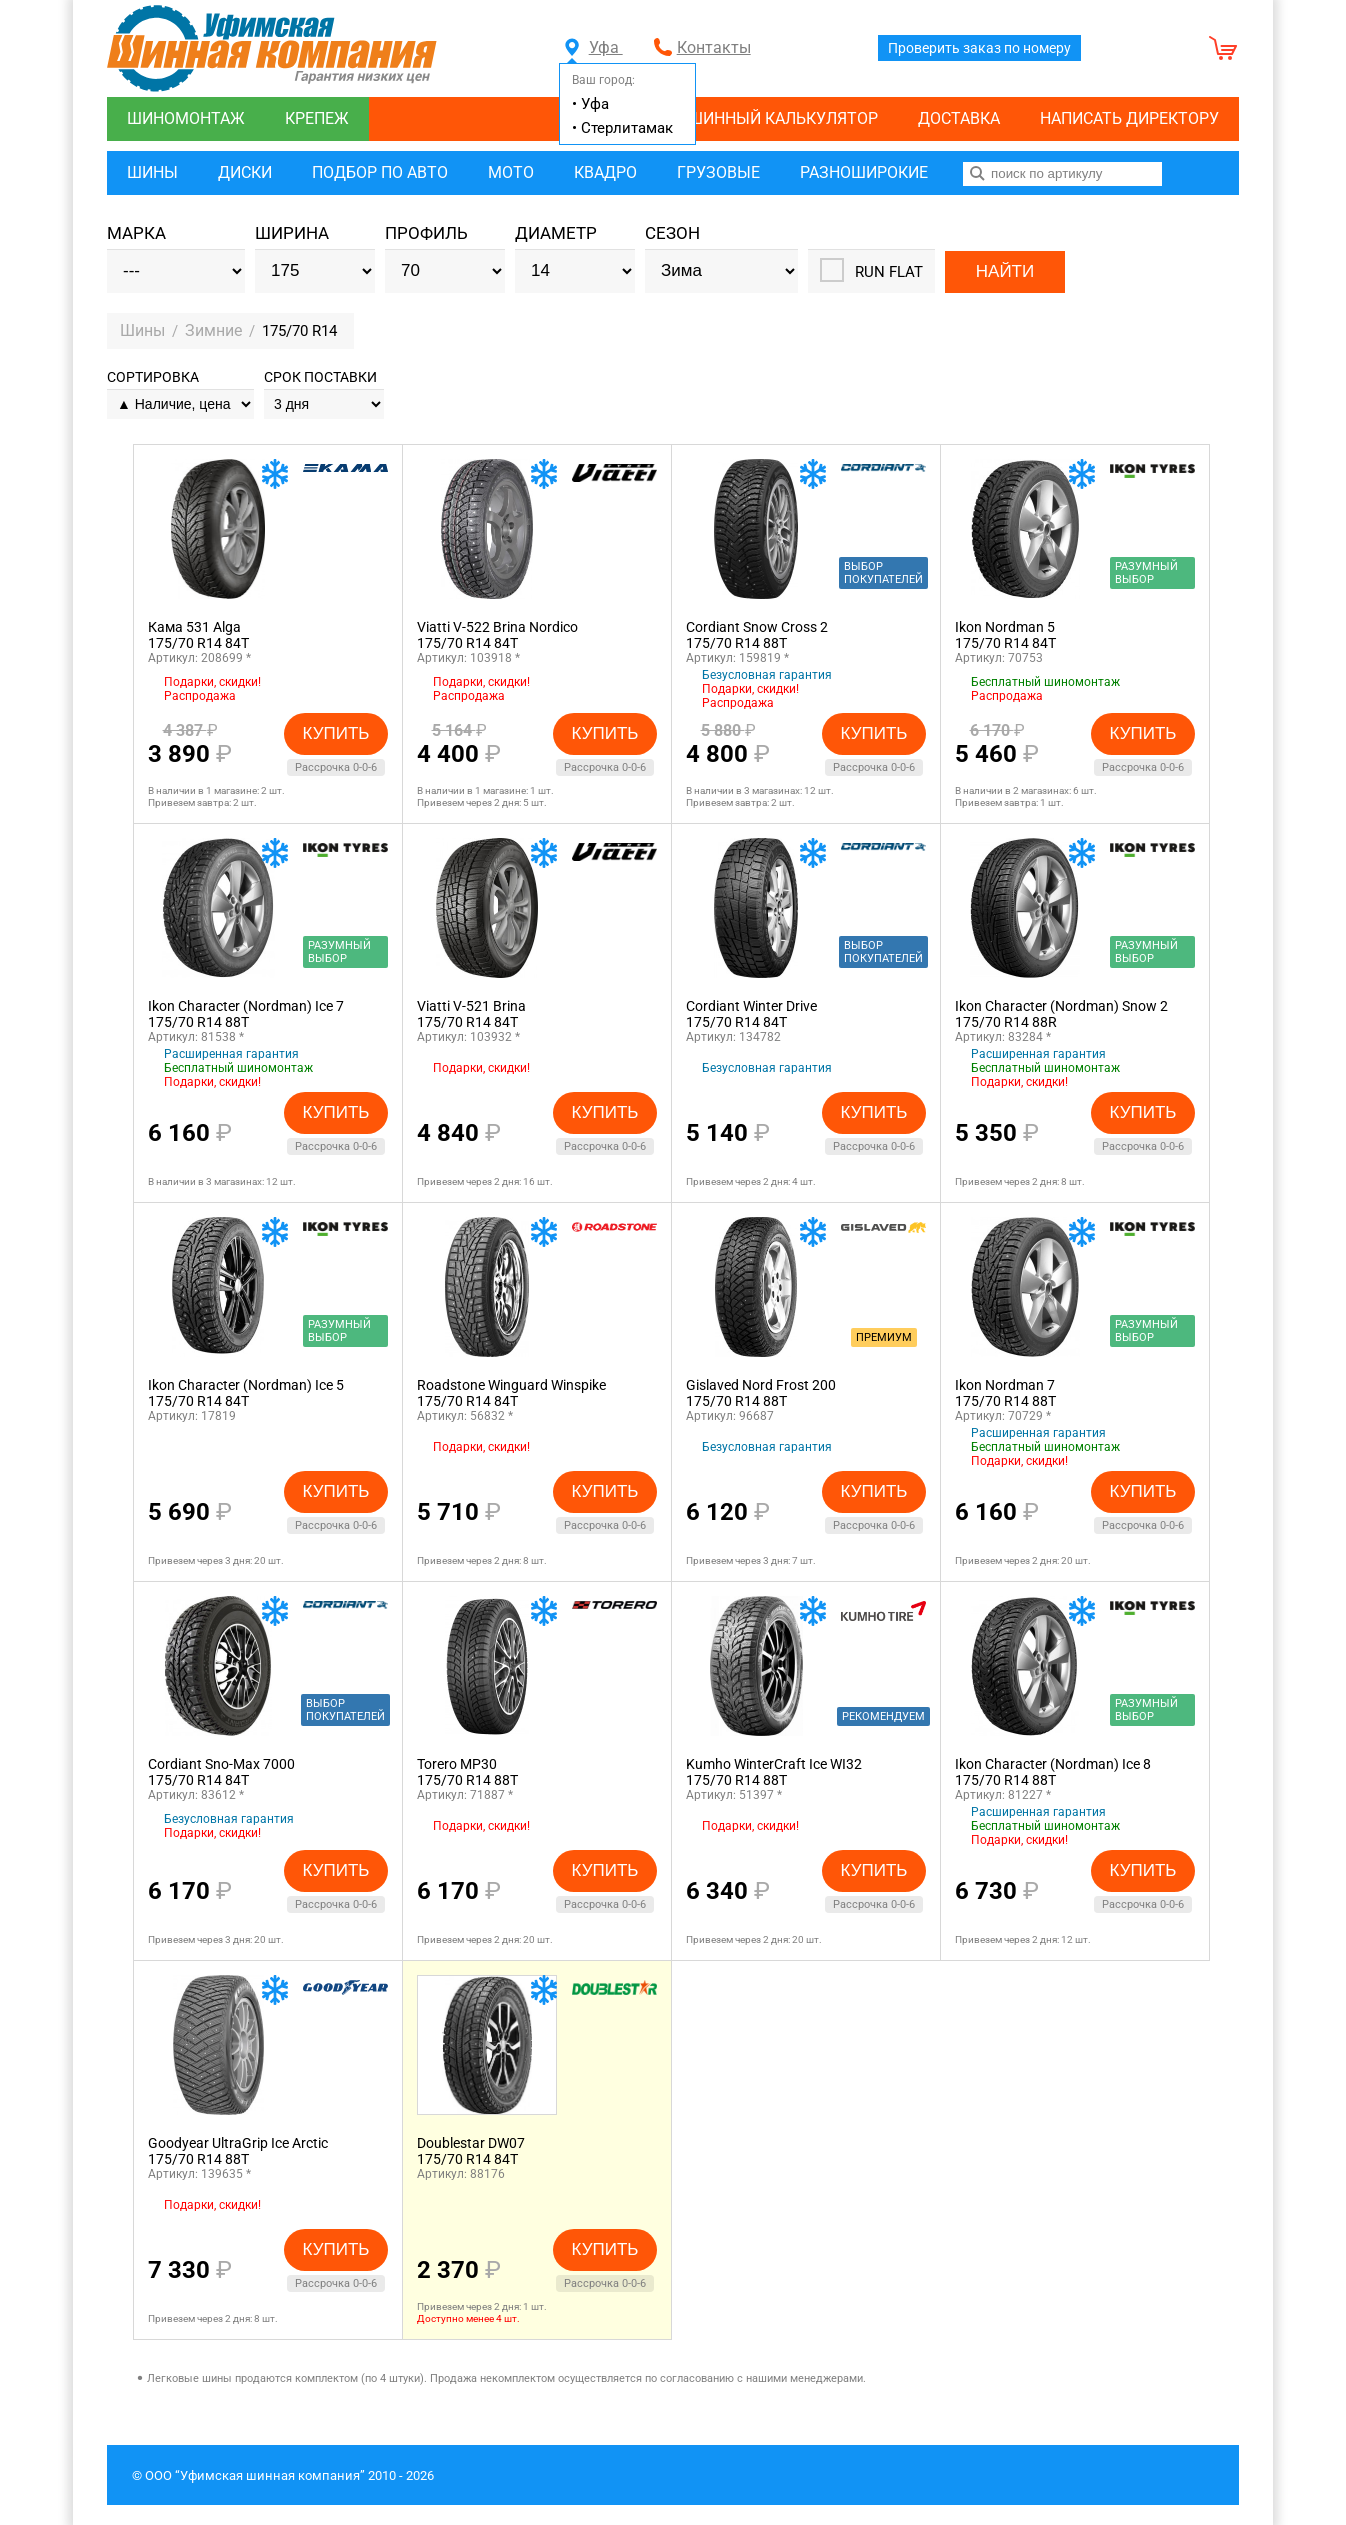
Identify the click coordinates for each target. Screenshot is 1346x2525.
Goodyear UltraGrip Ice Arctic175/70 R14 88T (238, 2151)
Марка (136, 233)
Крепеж (317, 118)
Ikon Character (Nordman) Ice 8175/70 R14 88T (1053, 1772)
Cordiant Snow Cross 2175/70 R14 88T (757, 635)
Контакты (714, 47)
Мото (511, 172)
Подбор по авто (380, 172)
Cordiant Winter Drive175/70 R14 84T (751, 1014)
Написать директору (1129, 118)
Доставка (959, 118)
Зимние (214, 330)
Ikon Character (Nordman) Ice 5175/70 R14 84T (246, 1393)
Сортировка (153, 377)
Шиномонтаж (186, 118)
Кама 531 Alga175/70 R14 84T (198, 635)
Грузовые (718, 172)
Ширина (292, 233)
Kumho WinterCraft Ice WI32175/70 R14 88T (774, 1772)
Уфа (594, 47)
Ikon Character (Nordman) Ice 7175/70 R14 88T (246, 1014)
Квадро (605, 172)
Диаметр (556, 233)
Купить (336, 732)
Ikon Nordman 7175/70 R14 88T (1005, 1393)
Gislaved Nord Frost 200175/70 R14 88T (761, 1393)
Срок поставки (320, 377)
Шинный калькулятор (783, 118)
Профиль (426, 233)
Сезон (672, 233)
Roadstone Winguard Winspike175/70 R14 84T (511, 1393)
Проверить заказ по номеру (979, 48)
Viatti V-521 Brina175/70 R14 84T (471, 1014)
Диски (245, 172)
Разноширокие (864, 172)
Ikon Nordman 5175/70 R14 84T (1005, 635)
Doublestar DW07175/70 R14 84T (471, 2151)
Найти (1005, 270)
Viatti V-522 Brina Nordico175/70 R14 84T (497, 635)
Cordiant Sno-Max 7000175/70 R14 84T (221, 1772)
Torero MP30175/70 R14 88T (467, 1772)
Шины (152, 172)
